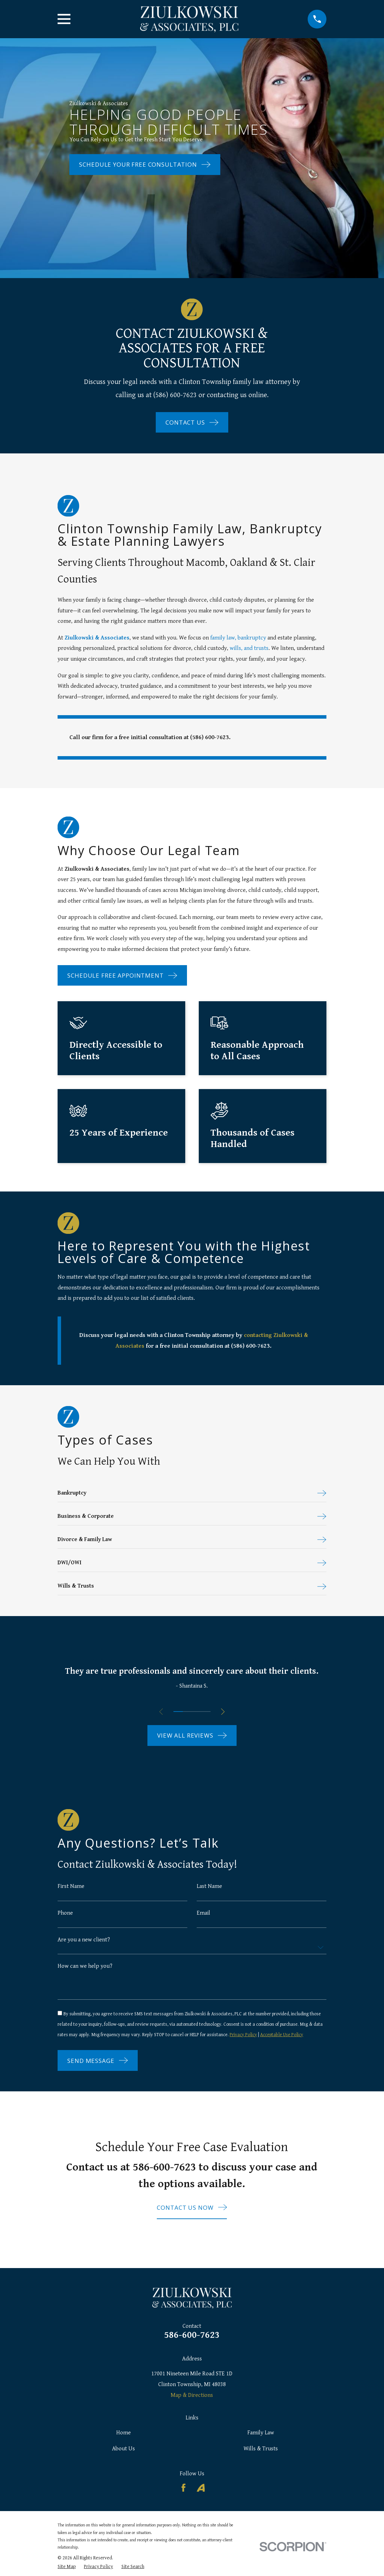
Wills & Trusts (261, 2462)
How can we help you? (85, 1969)
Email (203, 1915)
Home (123, 2446)
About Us (123, 2462)
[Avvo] (201, 2502)
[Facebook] (183, 2502)
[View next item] (224, 1713)
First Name (71, 1888)
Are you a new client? (84, 1942)
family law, (224, 637)
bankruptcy (252, 637)
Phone (65, 1915)
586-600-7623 (192, 2349)
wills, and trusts (249, 648)
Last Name (209, 1888)
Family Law (260, 2446)
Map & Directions (192, 2409)
